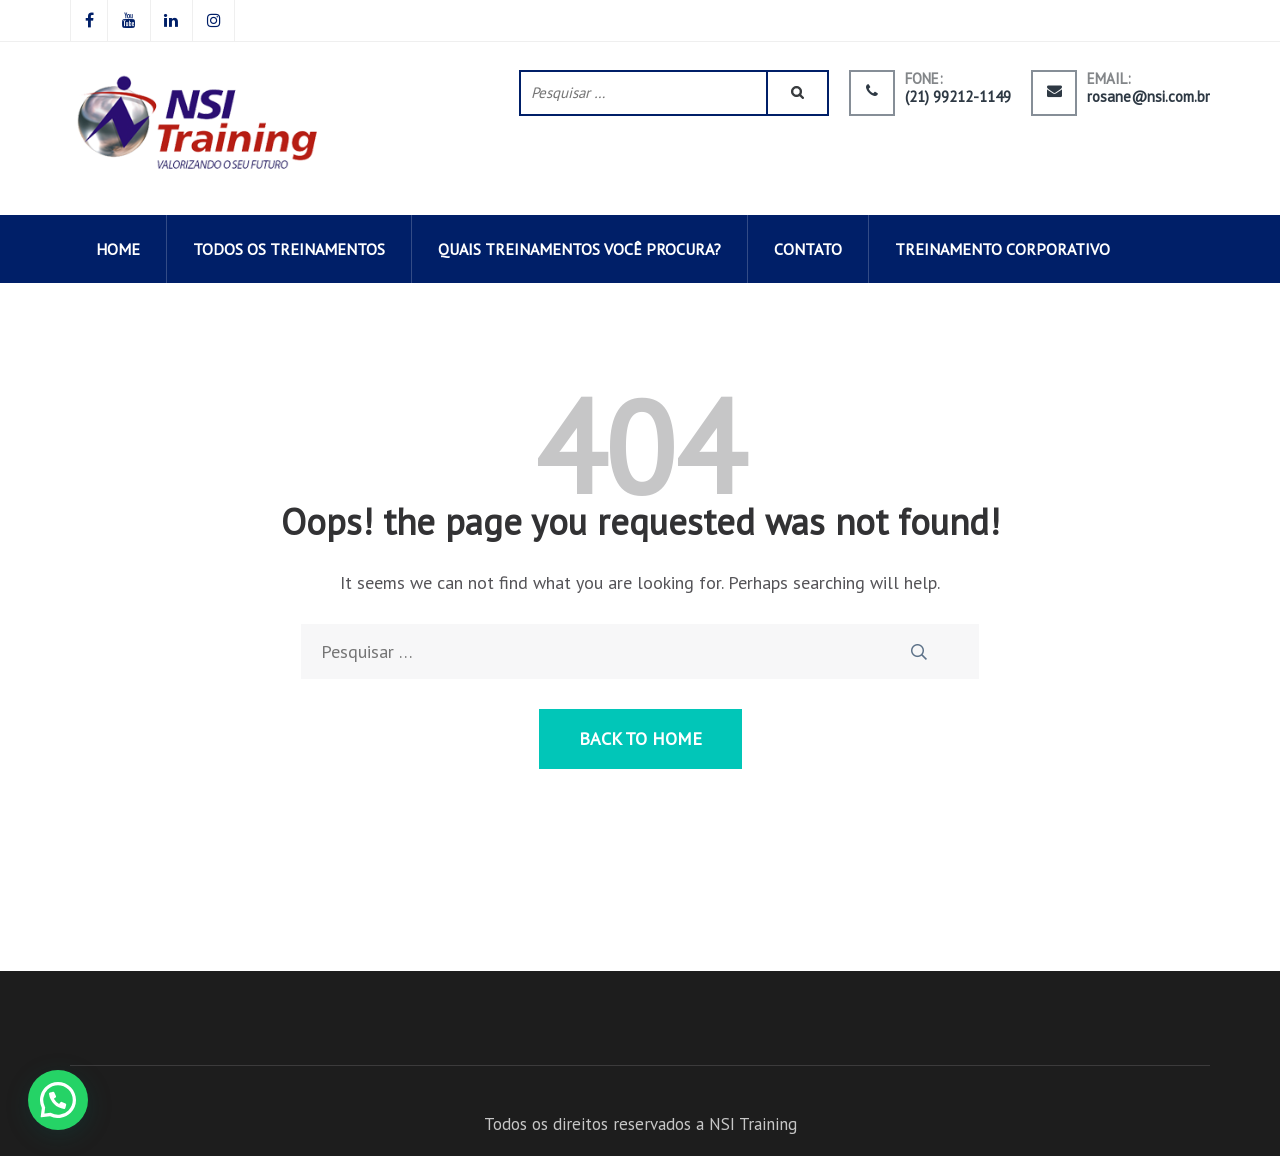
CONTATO (808, 251)
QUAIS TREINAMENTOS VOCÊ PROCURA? (579, 251)
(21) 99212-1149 (958, 98)
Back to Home (640, 740)
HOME (118, 251)
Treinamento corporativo (1002, 251)
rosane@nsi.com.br (1148, 98)
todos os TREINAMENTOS (289, 251)
